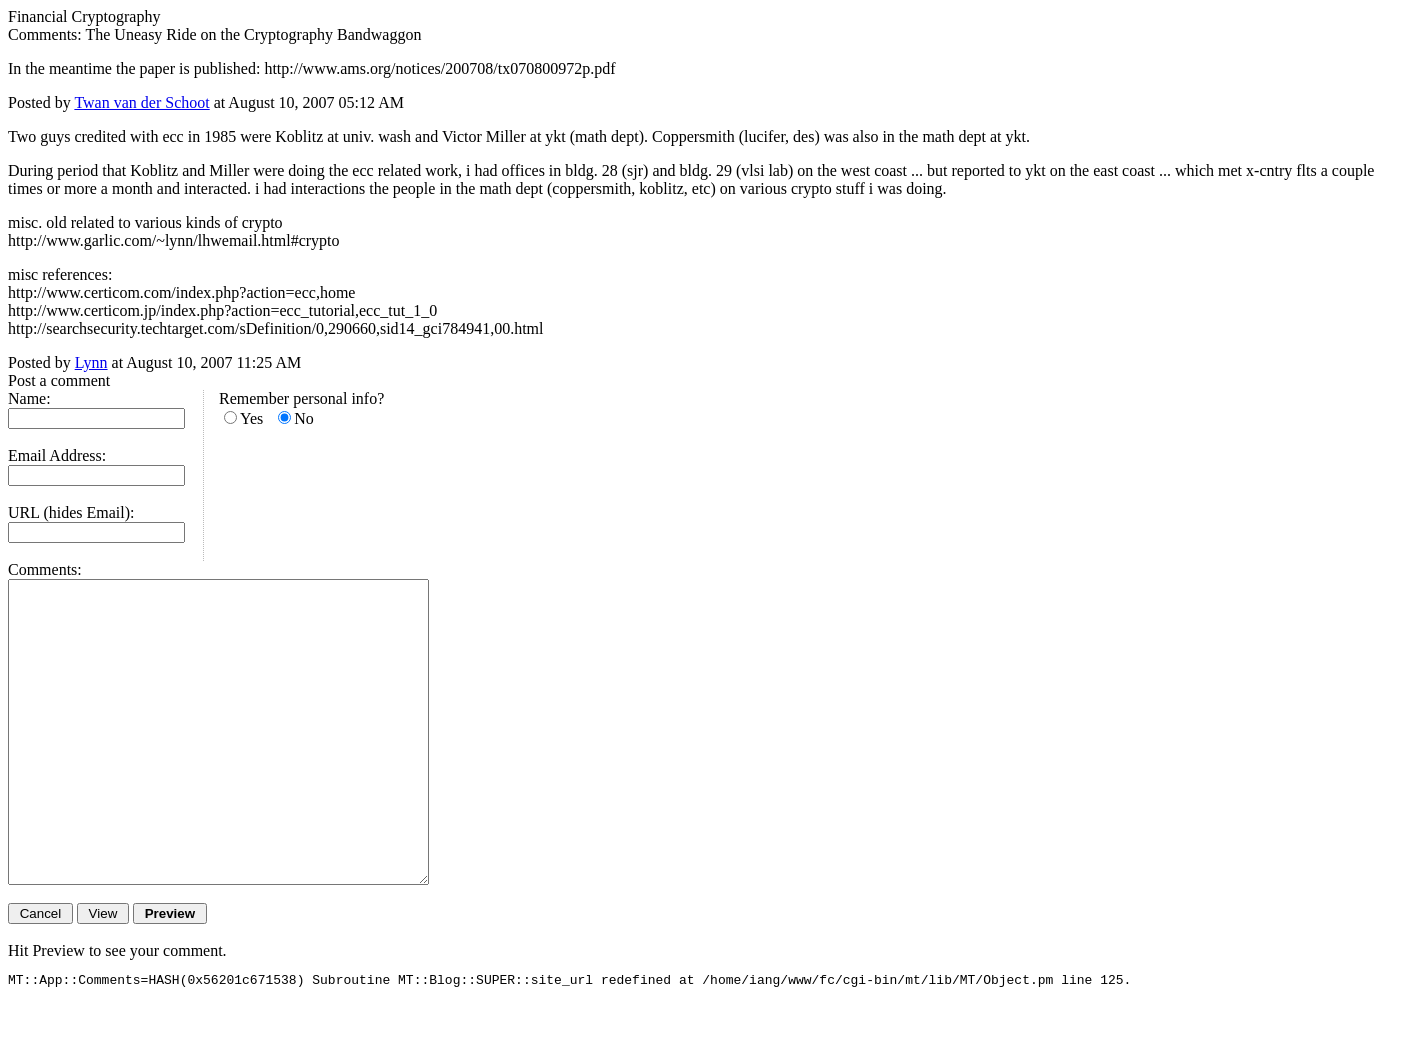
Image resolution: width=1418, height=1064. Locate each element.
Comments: (45, 569)
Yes (251, 418)
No (304, 418)
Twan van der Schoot (141, 102)
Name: (29, 398)
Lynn (91, 362)
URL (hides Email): (71, 512)
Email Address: (57, 455)
